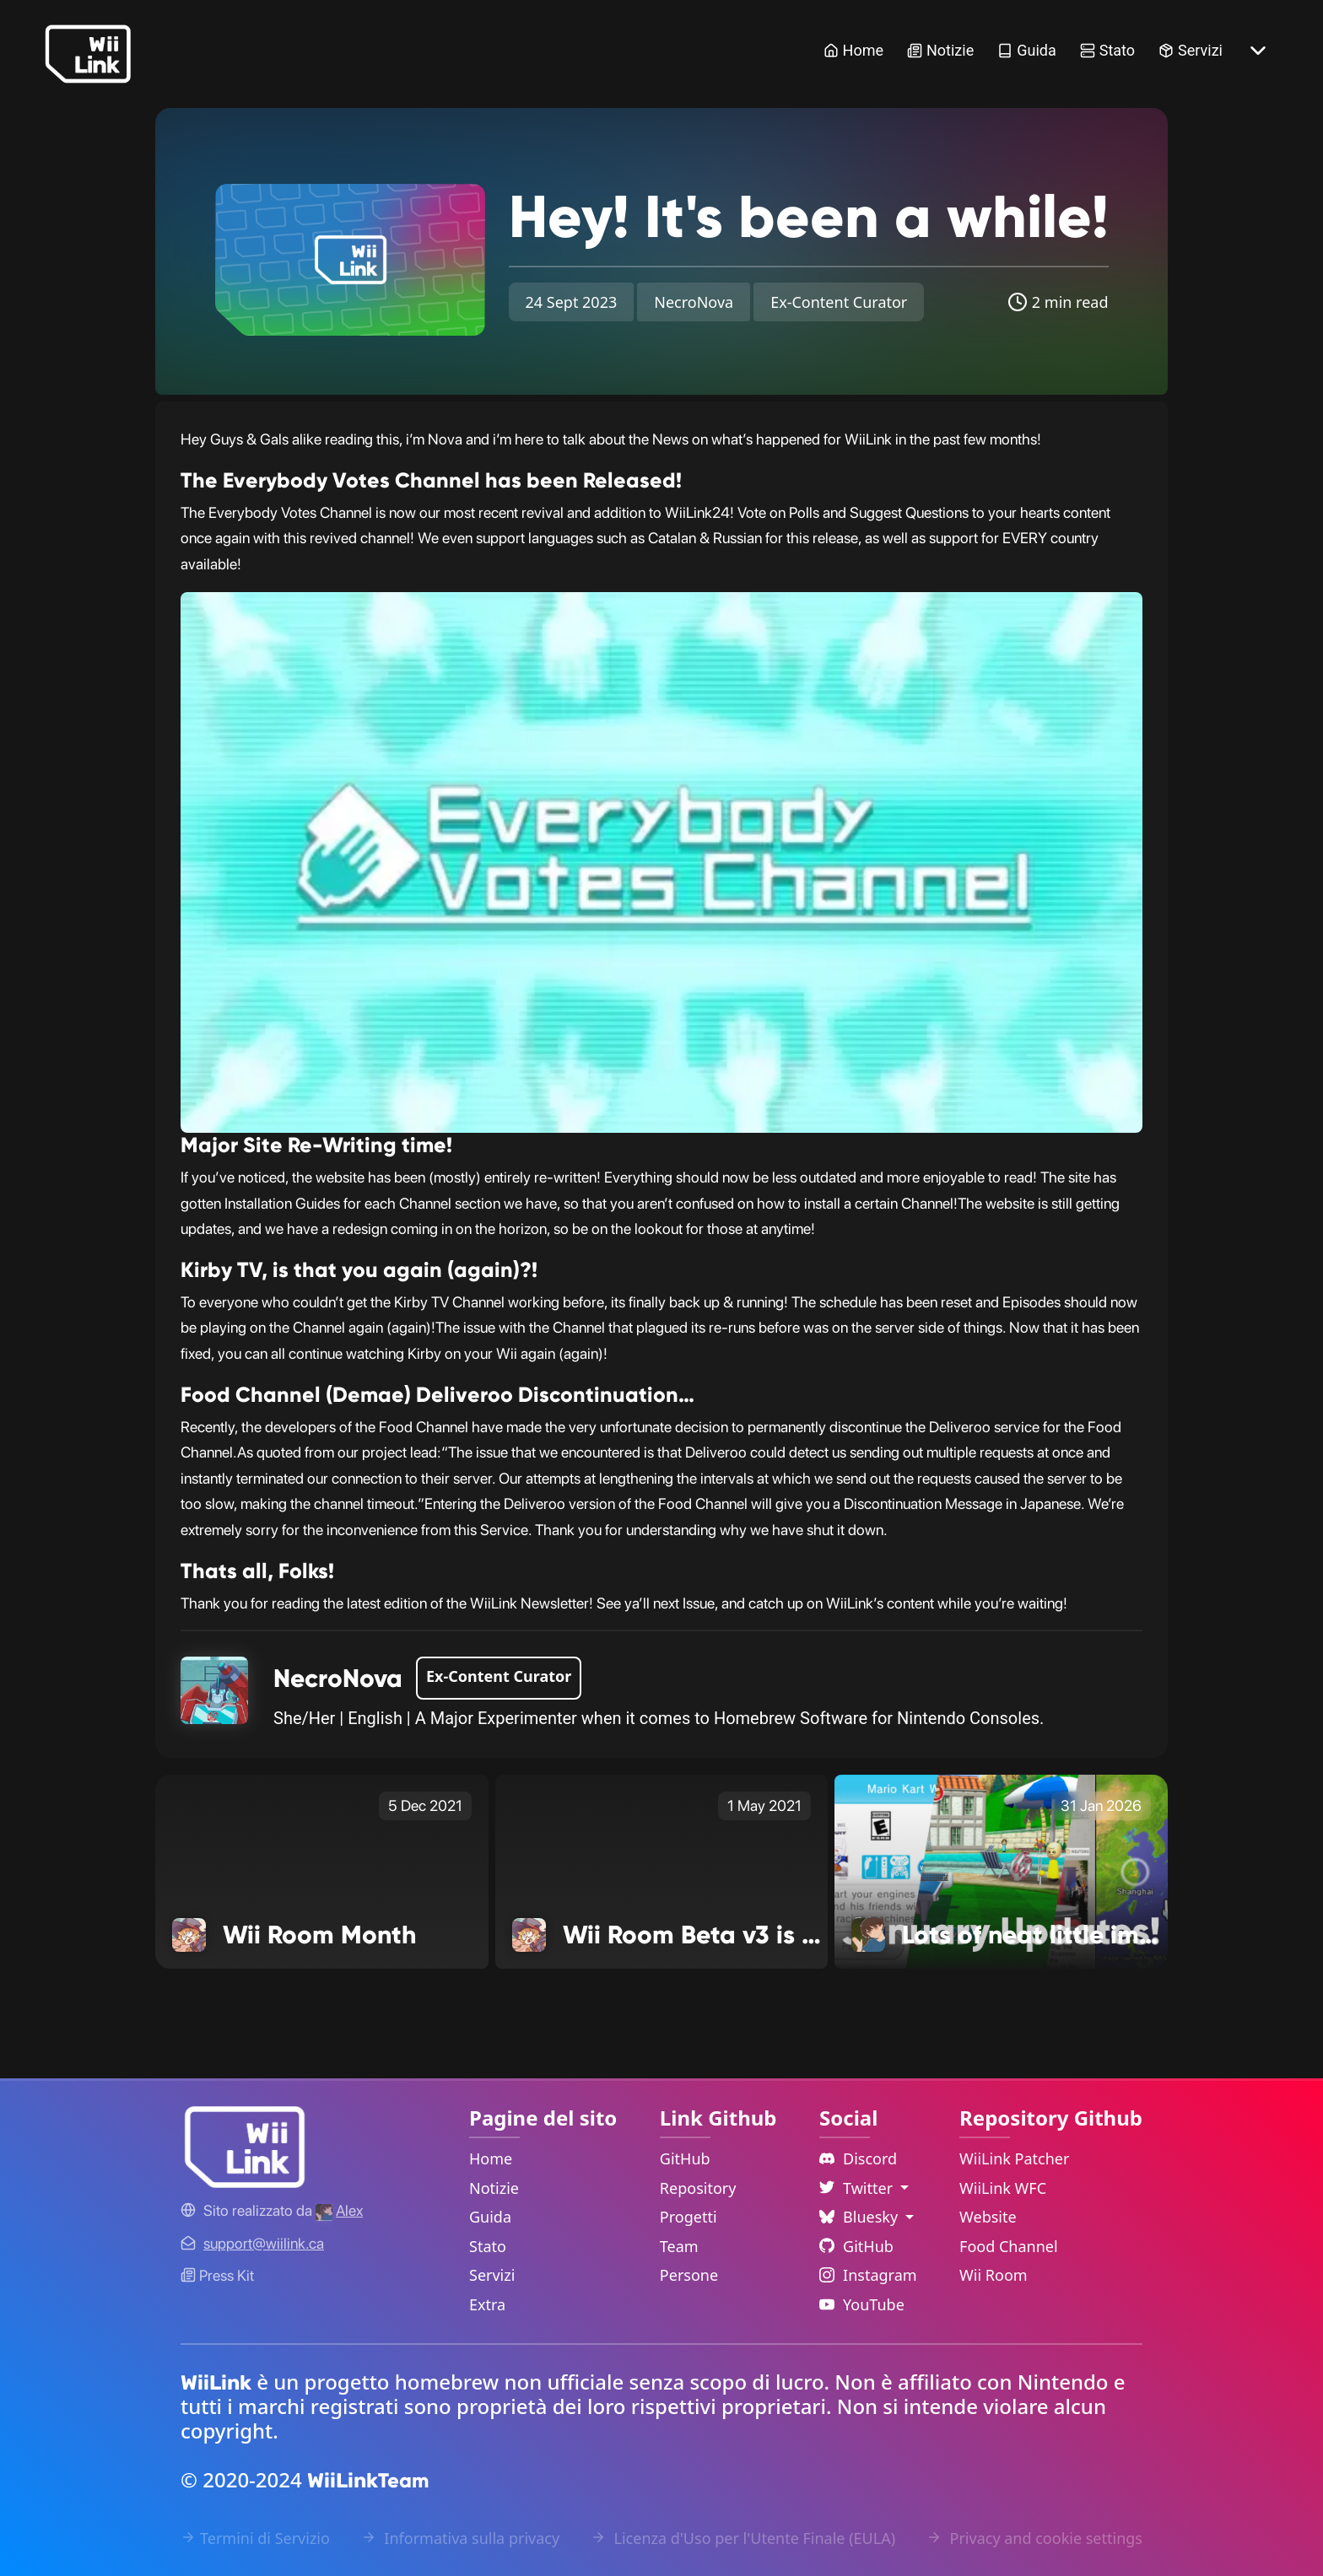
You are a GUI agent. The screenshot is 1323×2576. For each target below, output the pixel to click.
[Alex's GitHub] (339, 2210)
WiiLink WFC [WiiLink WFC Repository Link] (1002, 2188)
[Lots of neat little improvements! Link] (1001, 1871)
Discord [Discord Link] (858, 2158)
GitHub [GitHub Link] (685, 2158)
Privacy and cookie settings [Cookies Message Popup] (1034, 2538)
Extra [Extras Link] (487, 2304)
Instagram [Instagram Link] (868, 2275)
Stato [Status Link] (1107, 50)
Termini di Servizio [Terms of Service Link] (255, 2538)
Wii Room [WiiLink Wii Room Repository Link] (993, 2275)
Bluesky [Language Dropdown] (860, 2217)
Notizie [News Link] (940, 50)
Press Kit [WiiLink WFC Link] (217, 2275)
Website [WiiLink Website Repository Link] (988, 2217)
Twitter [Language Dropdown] (858, 2188)
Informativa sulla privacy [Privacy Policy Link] (460, 2538)
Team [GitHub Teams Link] (679, 2246)
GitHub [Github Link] (856, 2246)
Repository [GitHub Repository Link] (698, 2188)
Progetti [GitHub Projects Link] (688, 2217)
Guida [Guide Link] (1026, 50)
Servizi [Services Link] (1190, 50)
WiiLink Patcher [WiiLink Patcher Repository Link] (1014, 2158)
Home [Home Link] (853, 50)
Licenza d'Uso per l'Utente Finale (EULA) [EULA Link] (743, 2538)
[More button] (1258, 50)
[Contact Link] (263, 2243)
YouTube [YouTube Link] (861, 2304)
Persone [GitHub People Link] (689, 2275)
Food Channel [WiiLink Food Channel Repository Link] (1008, 2246)
